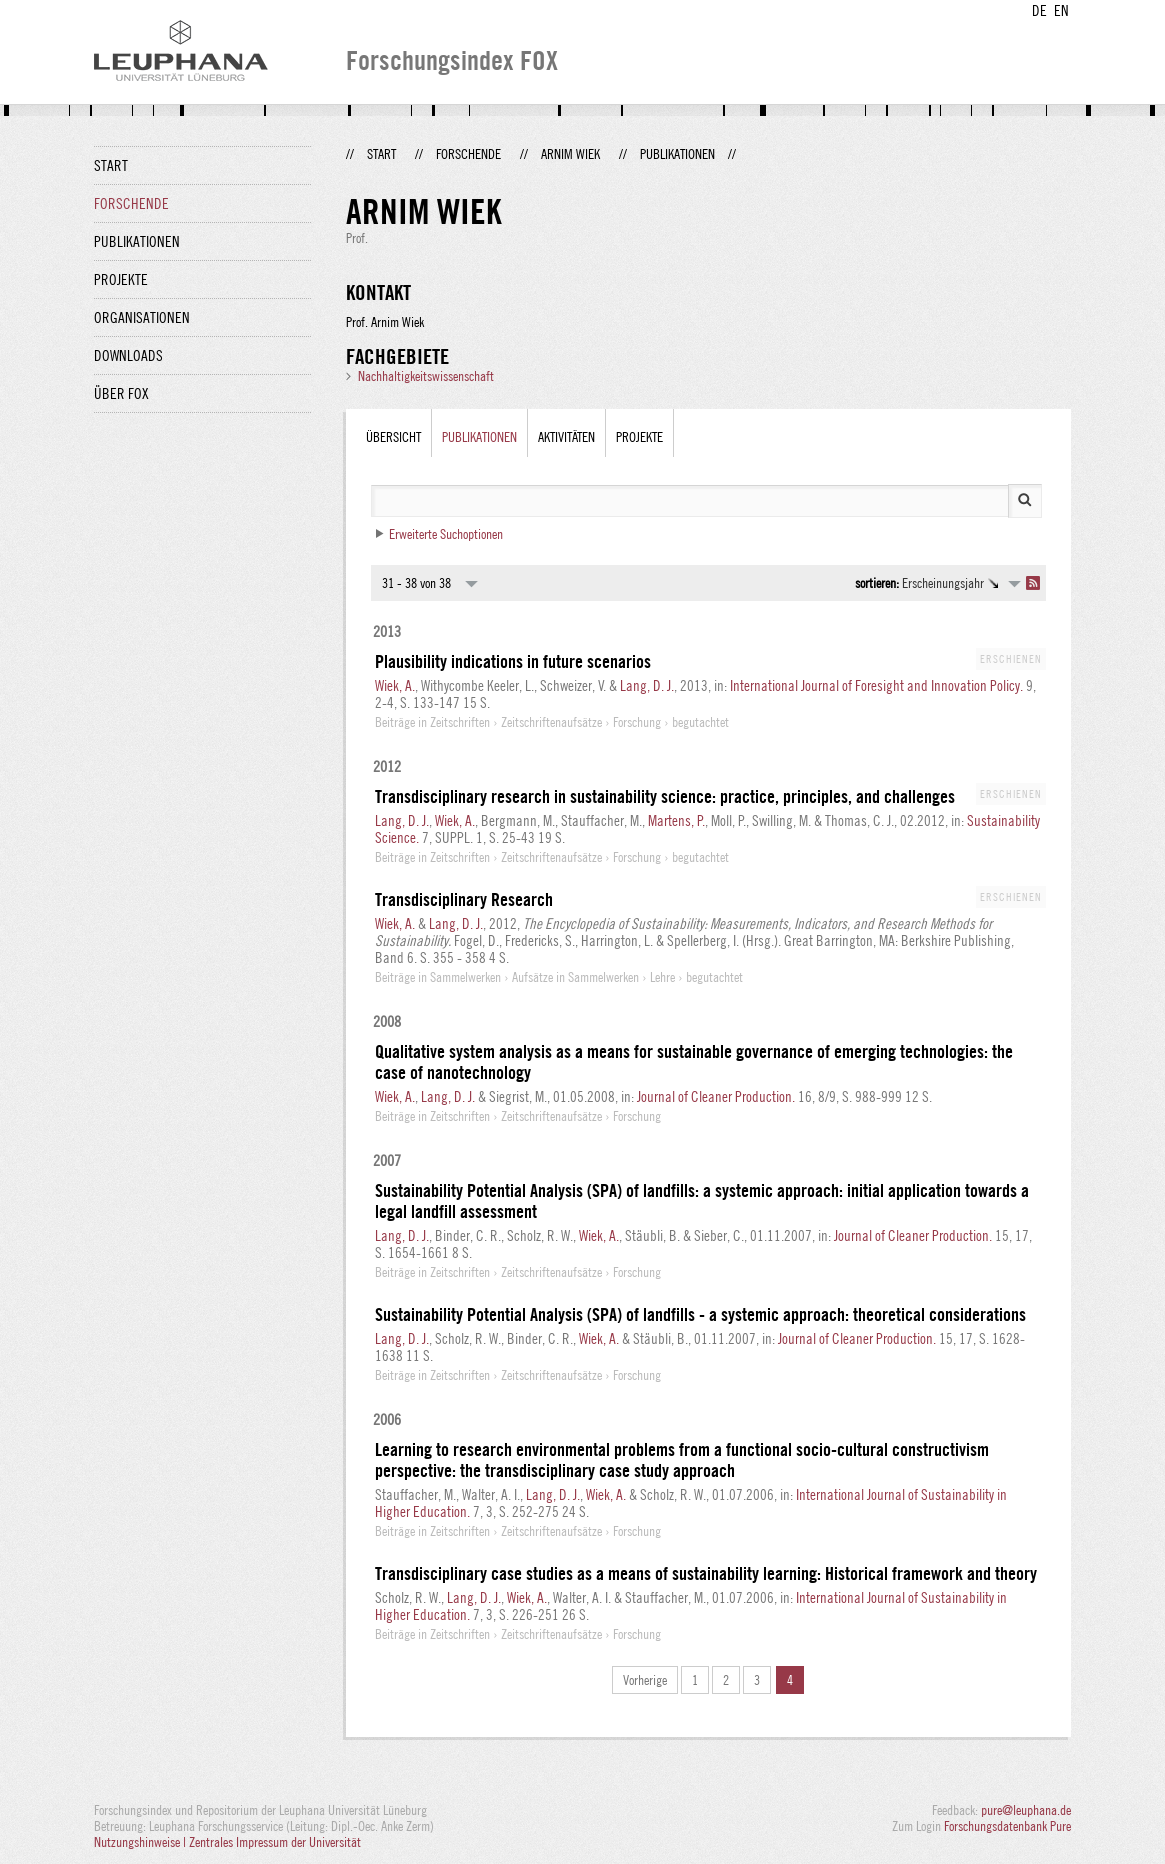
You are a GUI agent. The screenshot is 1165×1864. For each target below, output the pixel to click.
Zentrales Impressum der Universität (275, 1842)
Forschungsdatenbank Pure (1007, 1826)
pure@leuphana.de (1026, 1810)
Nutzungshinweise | (141, 1842)
